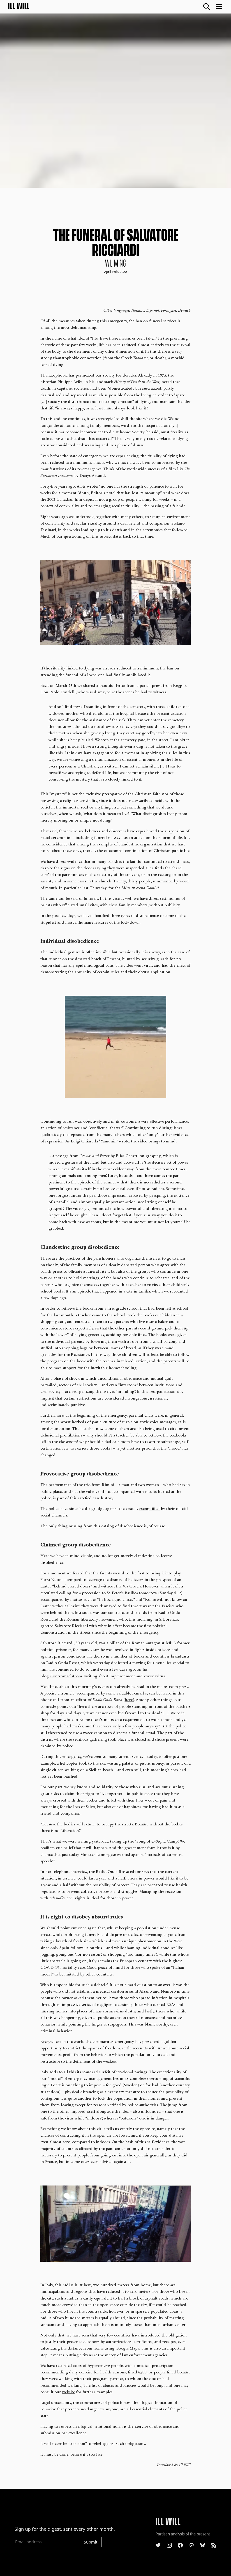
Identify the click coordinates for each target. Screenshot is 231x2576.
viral (148, 966)
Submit (90, 2542)
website (68, 2392)
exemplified (149, 1509)
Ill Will (19, 6)
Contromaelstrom (66, 1676)
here (129, 1700)
